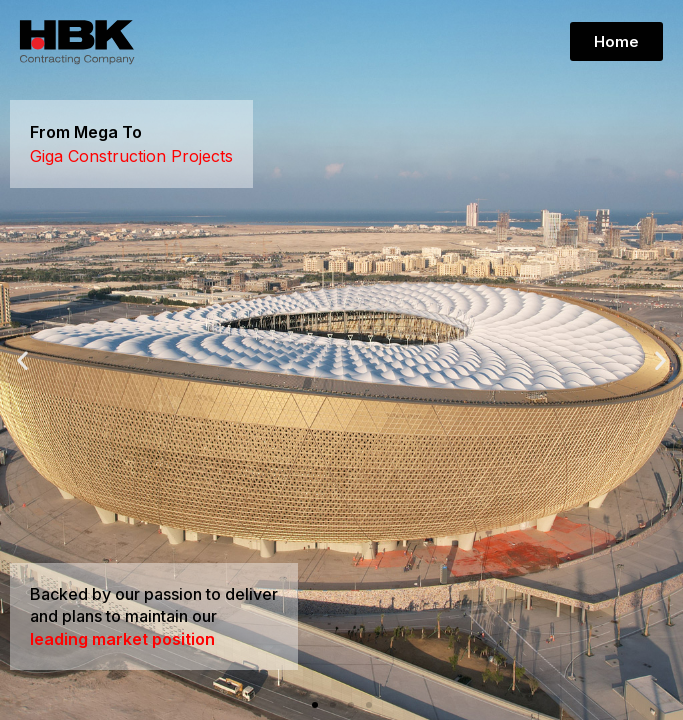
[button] (315, 705)
